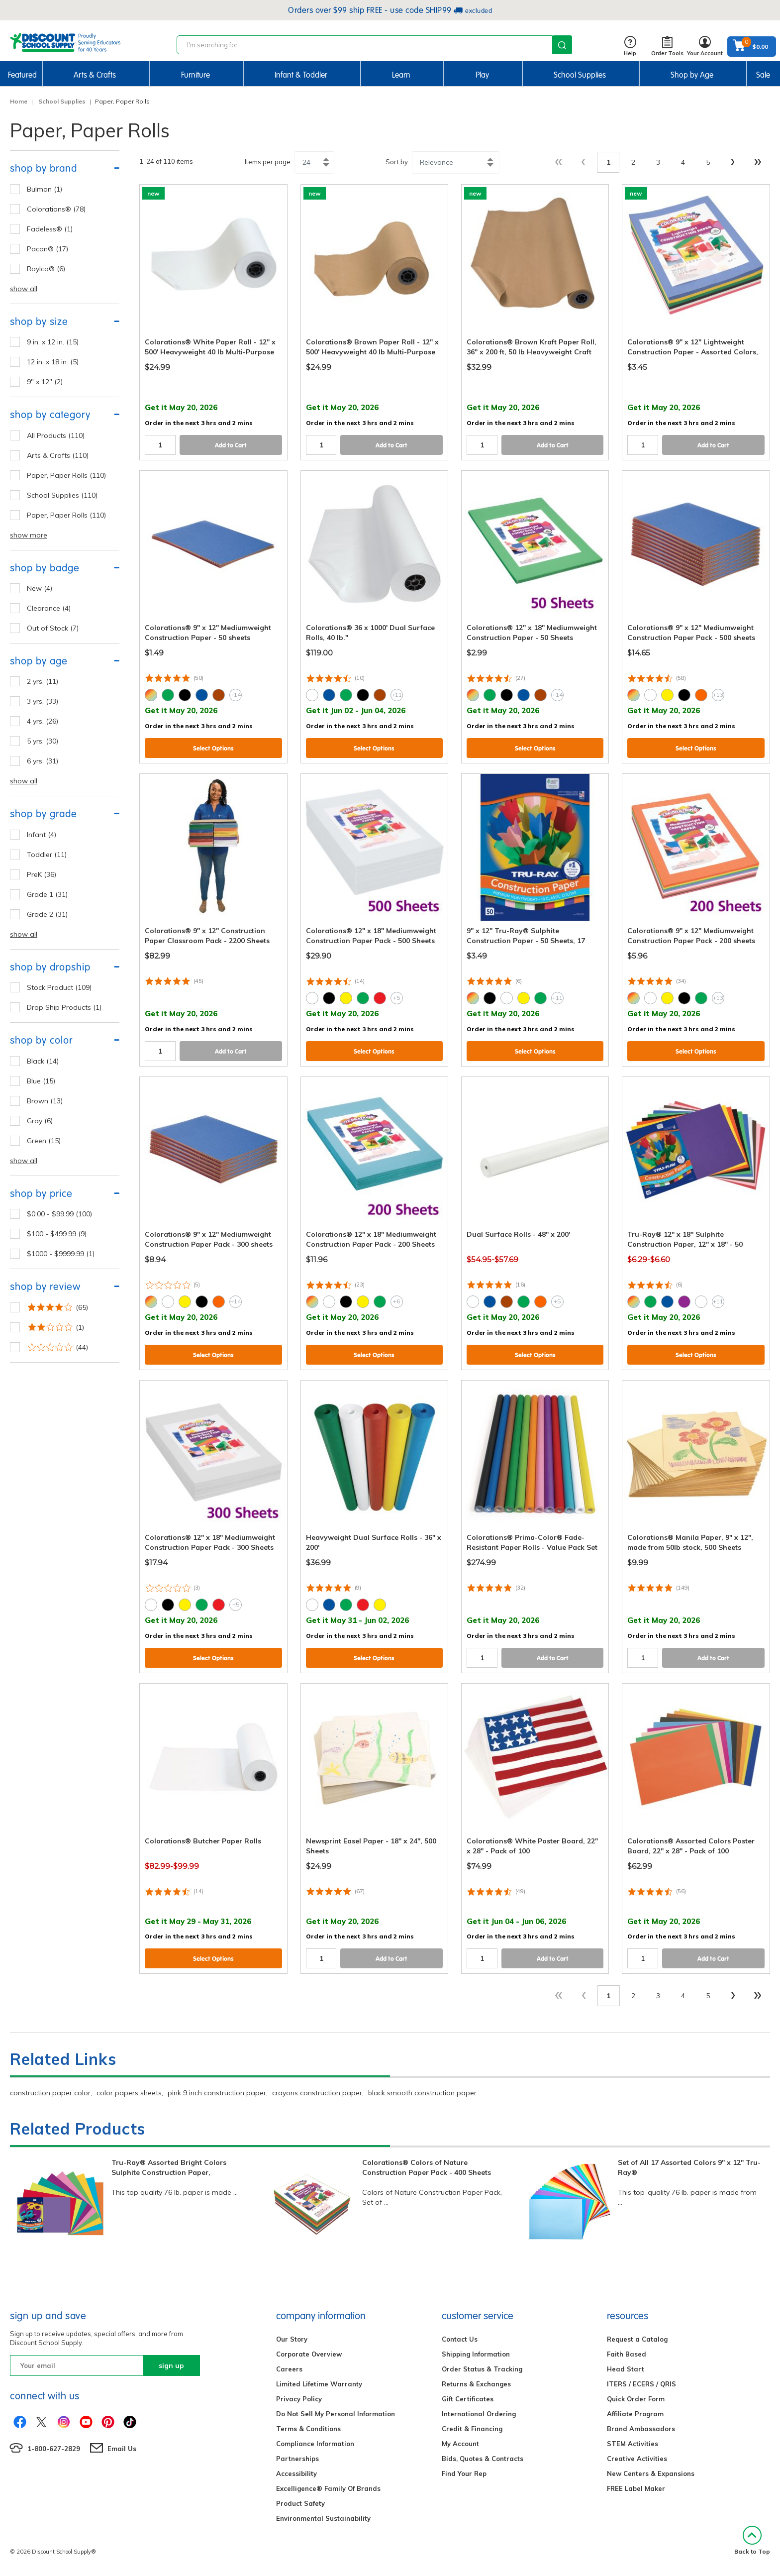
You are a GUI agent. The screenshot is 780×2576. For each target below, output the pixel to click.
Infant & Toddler (301, 75)
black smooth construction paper (422, 2092)
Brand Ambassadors (641, 2429)
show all (23, 288)
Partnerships (297, 2459)
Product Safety (300, 2503)
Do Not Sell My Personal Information (335, 2414)
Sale (763, 75)
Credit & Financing (472, 2429)
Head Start (625, 2369)
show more (28, 535)
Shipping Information (476, 2354)
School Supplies (580, 75)
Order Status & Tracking (482, 2369)
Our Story (291, 2339)
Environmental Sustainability (323, 2518)
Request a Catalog (637, 2339)
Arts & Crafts (95, 75)
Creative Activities (637, 2459)
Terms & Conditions (308, 2429)
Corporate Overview (309, 2354)
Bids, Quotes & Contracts (482, 2459)
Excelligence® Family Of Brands (328, 2488)
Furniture (195, 75)
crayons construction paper (317, 2092)
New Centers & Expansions (650, 2473)
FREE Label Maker (636, 2488)
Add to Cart (231, 445)
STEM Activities (632, 2444)
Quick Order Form (636, 2399)
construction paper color (50, 2092)
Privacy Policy (299, 2399)
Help (630, 46)
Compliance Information (315, 2444)
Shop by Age (692, 75)
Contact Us (460, 2339)
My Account (460, 2444)
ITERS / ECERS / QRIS (641, 2384)
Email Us (121, 2449)
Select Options (213, 748)
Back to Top (752, 2540)
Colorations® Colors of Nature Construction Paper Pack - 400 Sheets (426, 2167)
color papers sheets (129, 2092)
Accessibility (296, 2473)
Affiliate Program (635, 2414)
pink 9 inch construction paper (217, 2092)
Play (482, 75)
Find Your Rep (464, 2473)
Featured (22, 75)
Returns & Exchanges (476, 2384)
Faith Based (626, 2354)
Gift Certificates (467, 2399)
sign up (171, 2365)
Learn (401, 75)
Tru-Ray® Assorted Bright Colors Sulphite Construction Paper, (168, 2167)
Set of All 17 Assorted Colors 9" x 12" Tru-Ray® (689, 2167)
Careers (289, 2369)
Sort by (397, 162)
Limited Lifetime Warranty (319, 2384)
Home (18, 101)
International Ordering (479, 2414)
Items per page (268, 162)
